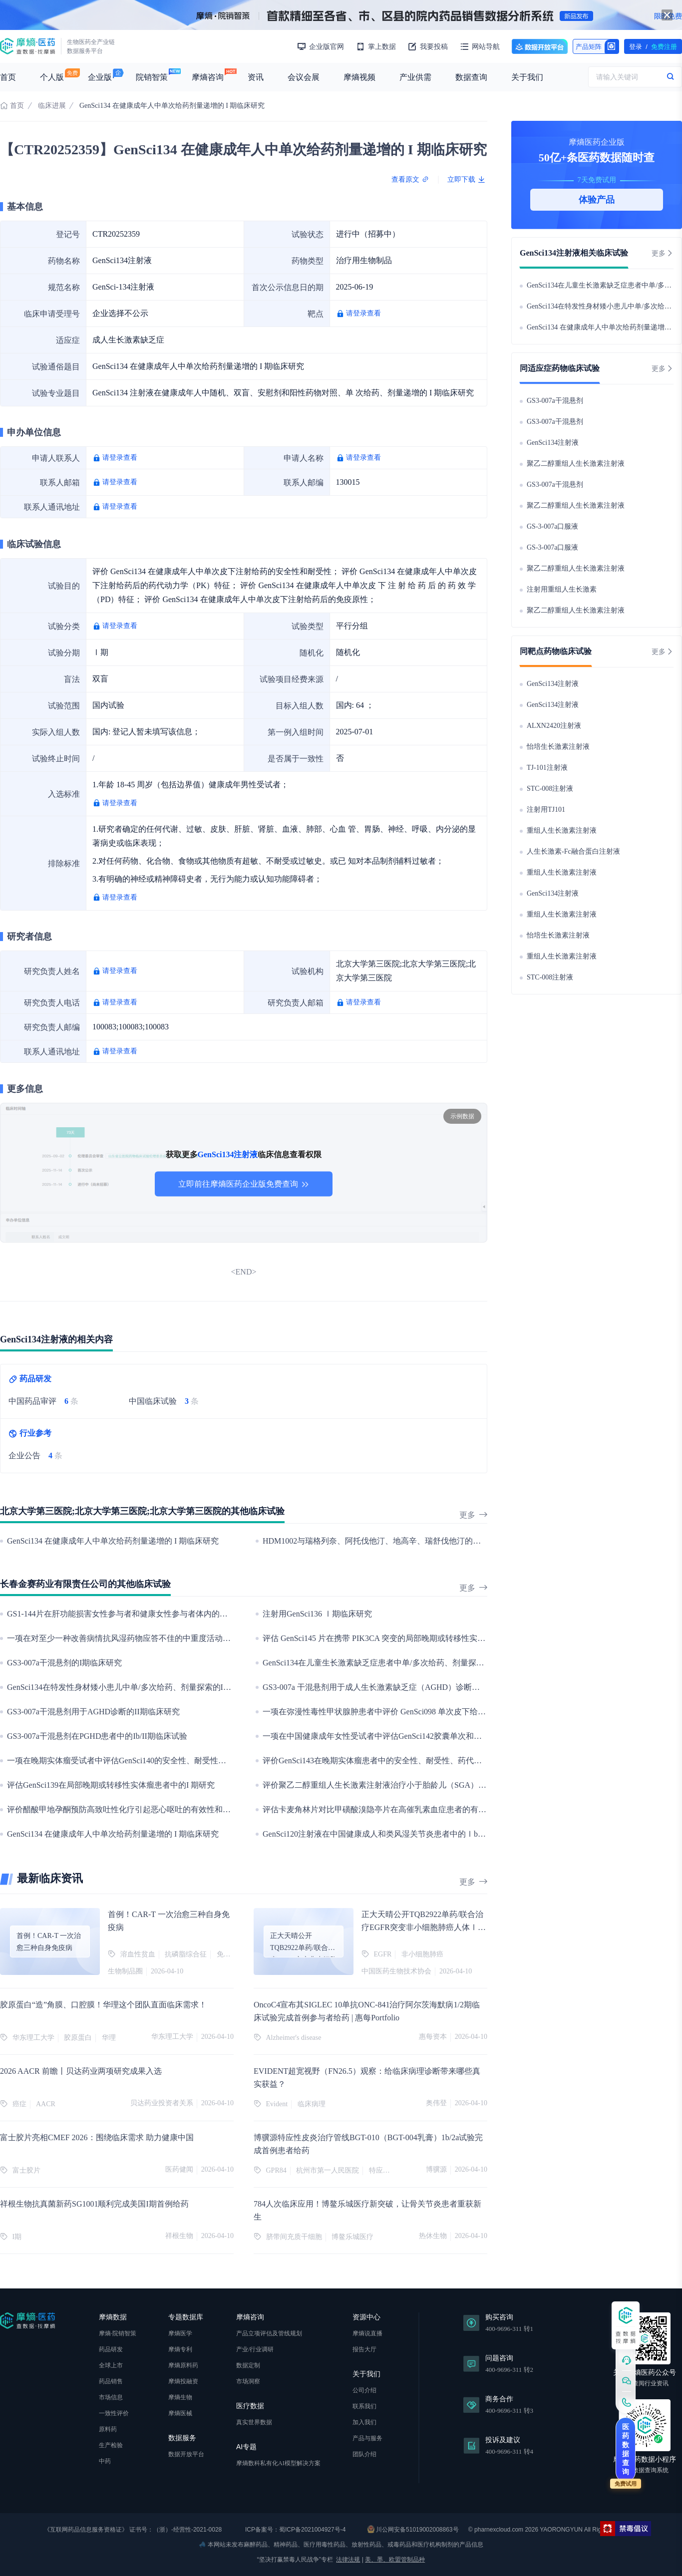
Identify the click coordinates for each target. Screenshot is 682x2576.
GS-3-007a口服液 (552, 526)
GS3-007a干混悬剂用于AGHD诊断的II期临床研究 (93, 1711)
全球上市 (111, 2365)
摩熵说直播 (367, 2333)
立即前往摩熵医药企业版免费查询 (243, 1184)
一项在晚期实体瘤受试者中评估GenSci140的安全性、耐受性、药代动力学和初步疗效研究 (164, 1760)
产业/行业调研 (255, 2349)
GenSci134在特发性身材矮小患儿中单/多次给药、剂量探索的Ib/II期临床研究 (141, 1687)
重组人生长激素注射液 (562, 830)
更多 (473, 1515)
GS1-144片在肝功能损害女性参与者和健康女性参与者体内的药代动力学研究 (141, 1614)
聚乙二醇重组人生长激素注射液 (576, 463)
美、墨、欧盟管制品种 (395, 2559)
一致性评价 (114, 2413)
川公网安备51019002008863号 (413, 2529)
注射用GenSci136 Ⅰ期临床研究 (317, 1614)
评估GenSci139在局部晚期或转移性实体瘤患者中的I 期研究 (111, 1785)
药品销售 (111, 2381)
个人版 (52, 77)
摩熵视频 (359, 77)
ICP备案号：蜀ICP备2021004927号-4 (295, 2529)
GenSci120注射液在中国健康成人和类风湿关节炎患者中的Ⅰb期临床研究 (390, 1834)
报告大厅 (364, 2349)
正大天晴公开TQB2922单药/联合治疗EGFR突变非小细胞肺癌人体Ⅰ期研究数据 (423, 1927)
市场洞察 (248, 2381)
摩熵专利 (180, 2349)
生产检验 (111, 2445)
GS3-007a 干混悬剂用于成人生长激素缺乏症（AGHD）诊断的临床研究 (387, 1687)
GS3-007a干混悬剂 (555, 400)
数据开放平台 (540, 46)
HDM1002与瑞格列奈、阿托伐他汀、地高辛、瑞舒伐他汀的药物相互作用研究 (400, 1541)
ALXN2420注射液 (554, 725)
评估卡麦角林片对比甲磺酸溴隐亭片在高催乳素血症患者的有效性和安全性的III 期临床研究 (423, 1809)
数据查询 (471, 77)
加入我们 (364, 2422)
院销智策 (152, 77)
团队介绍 (364, 2454)
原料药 (108, 2429)
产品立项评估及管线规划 (269, 2333)
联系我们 (364, 2406)
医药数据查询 (625, 2449)
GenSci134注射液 (553, 442)
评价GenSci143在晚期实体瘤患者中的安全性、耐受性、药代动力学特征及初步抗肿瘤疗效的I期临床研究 (445, 1760)
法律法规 (348, 2559)
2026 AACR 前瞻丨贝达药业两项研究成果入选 (81, 2071)
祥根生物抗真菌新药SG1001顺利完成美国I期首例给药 (94, 2204)
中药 (105, 2461)
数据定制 (248, 2365)
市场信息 (111, 2397)
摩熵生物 (180, 2397)
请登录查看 (363, 313)
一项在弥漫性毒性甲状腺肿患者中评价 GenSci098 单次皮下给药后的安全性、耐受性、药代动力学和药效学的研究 (462, 1711)
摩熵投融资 (183, 2381)
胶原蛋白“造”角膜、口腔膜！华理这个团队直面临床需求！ (103, 2004)
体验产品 (597, 200)
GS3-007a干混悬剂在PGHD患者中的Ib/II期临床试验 (97, 1736)
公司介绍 (364, 2390)
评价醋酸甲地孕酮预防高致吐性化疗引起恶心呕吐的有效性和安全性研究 (135, 1809)
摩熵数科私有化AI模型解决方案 (278, 2463)
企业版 (100, 77)
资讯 (256, 77)
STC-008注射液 (550, 788)
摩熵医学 (180, 2333)
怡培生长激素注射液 (558, 746)
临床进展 (52, 105)
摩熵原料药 (183, 2365)
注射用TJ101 (546, 809)
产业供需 (415, 77)
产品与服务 (367, 2438)
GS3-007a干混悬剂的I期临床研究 (64, 1662)
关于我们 (527, 77)
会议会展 (304, 77)
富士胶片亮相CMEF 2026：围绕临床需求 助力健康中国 (97, 2137)
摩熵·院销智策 (117, 2333)
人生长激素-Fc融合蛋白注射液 (573, 851)
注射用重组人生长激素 (562, 589)
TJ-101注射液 (547, 767)
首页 (8, 77)
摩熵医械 (180, 2413)
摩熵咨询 (208, 77)
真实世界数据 (254, 2422)
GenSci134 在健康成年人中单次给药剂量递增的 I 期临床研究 (113, 1541)
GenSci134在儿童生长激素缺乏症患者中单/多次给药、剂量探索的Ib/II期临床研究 (404, 1662)
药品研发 (111, 2349)
